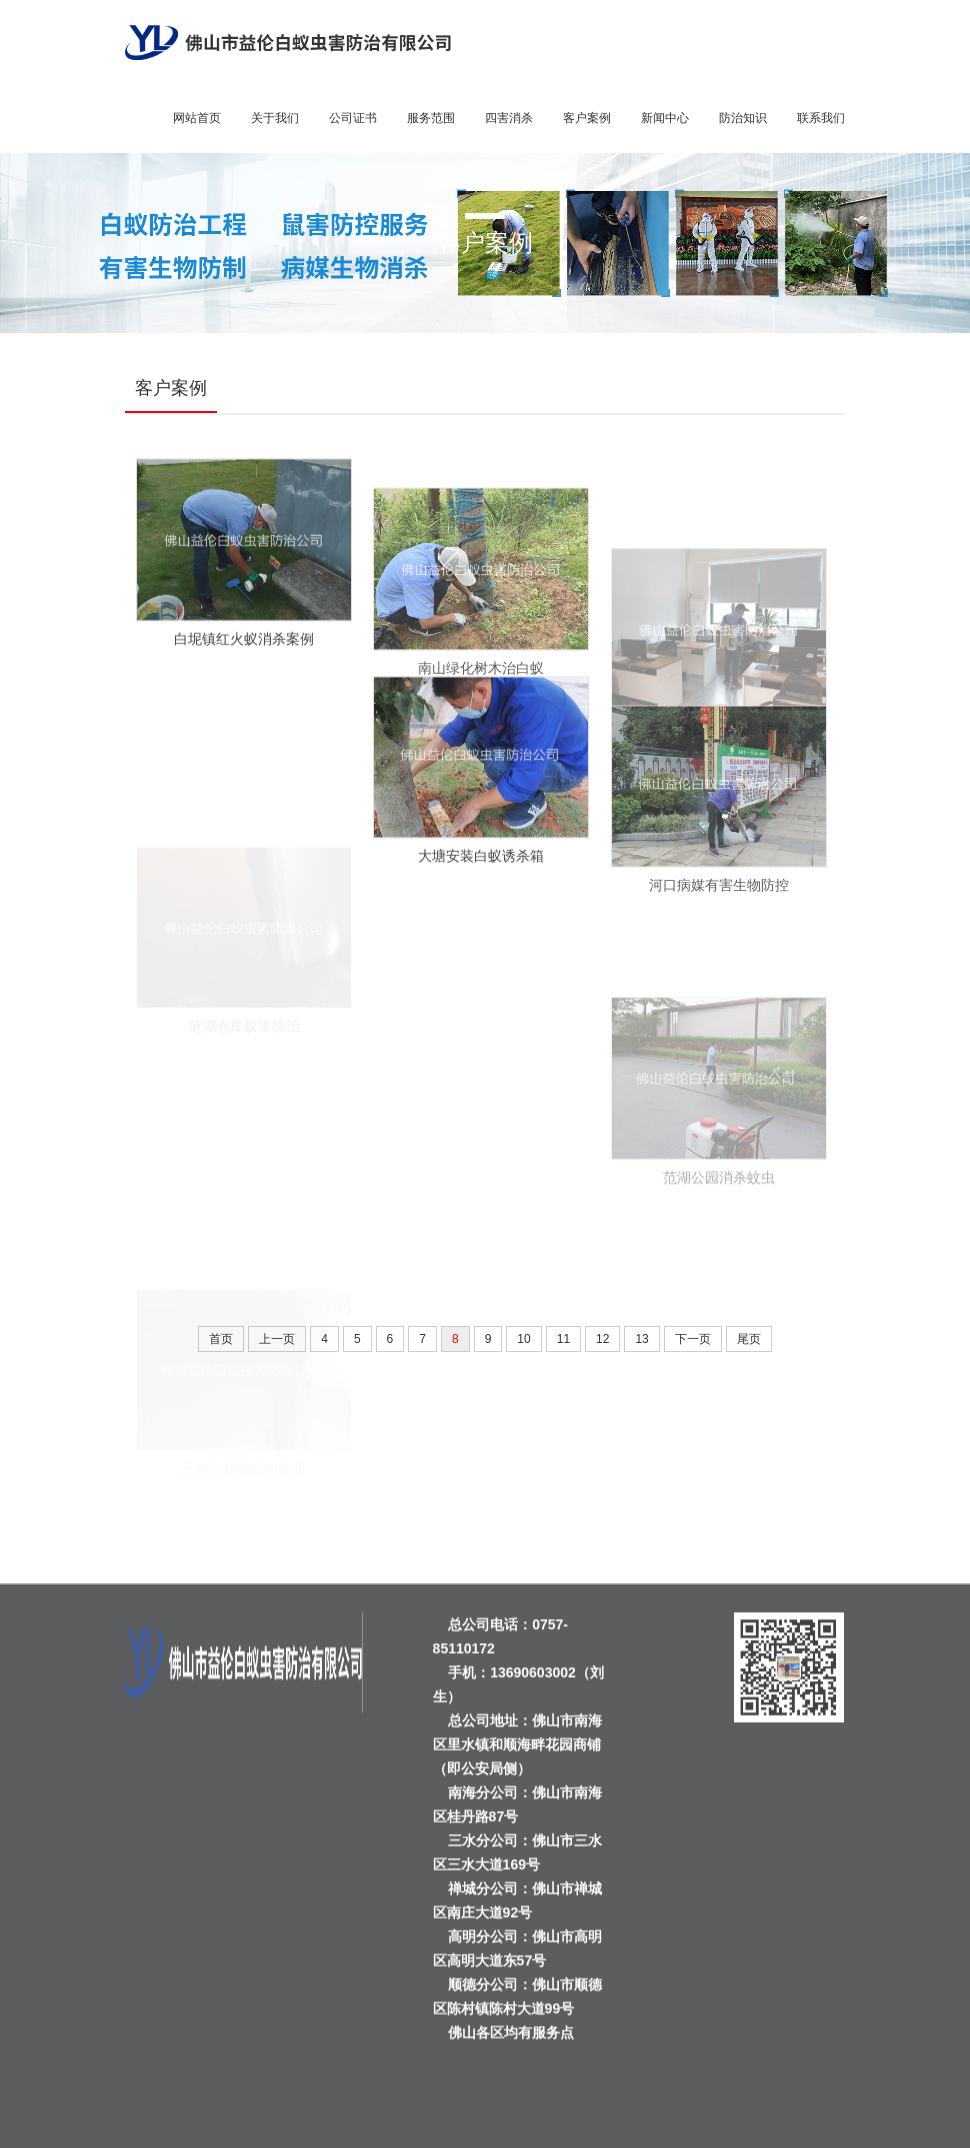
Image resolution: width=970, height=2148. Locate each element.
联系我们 (821, 118)
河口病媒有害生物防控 (719, 920)
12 (602, 1339)
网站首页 (197, 118)
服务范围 (431, 118)
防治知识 (743, 118)
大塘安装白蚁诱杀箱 (481, 872)
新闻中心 (665, 118)
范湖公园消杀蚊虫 (719, 1233)
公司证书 (353, 118)
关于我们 (275, 118)
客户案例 (587, 118)
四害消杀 (509, 118)
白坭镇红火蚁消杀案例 (244, 655)
